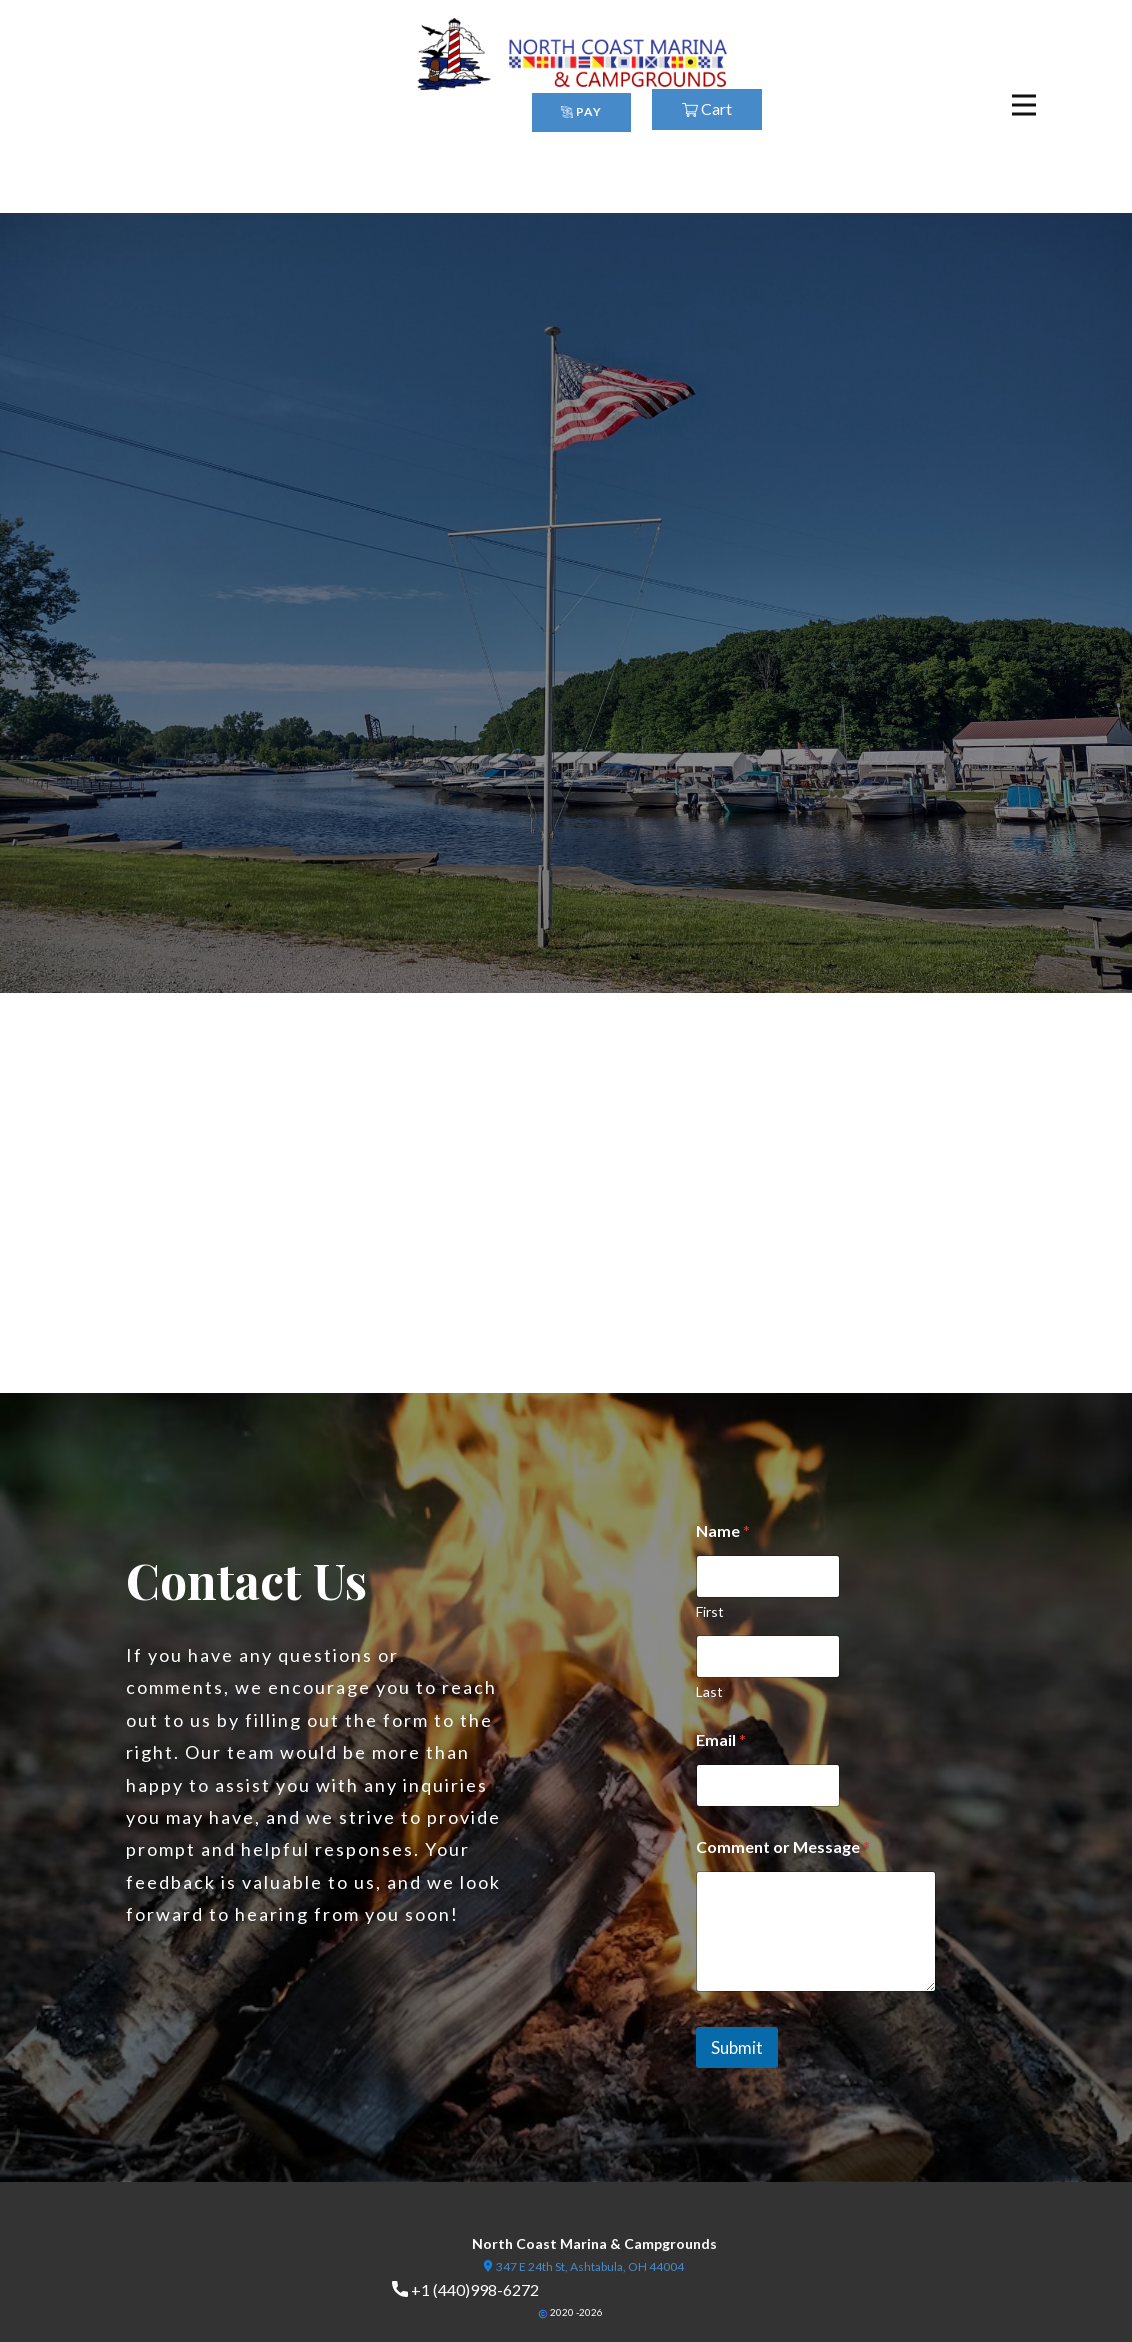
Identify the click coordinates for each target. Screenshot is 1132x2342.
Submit (737, 2047)
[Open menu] (1024, 105)
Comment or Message (783, 1846)
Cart (707, 108)
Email (721, 1739)
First (710, 1611)
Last (709, 1691)
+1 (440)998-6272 (465, 2290)
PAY (581, 111)
